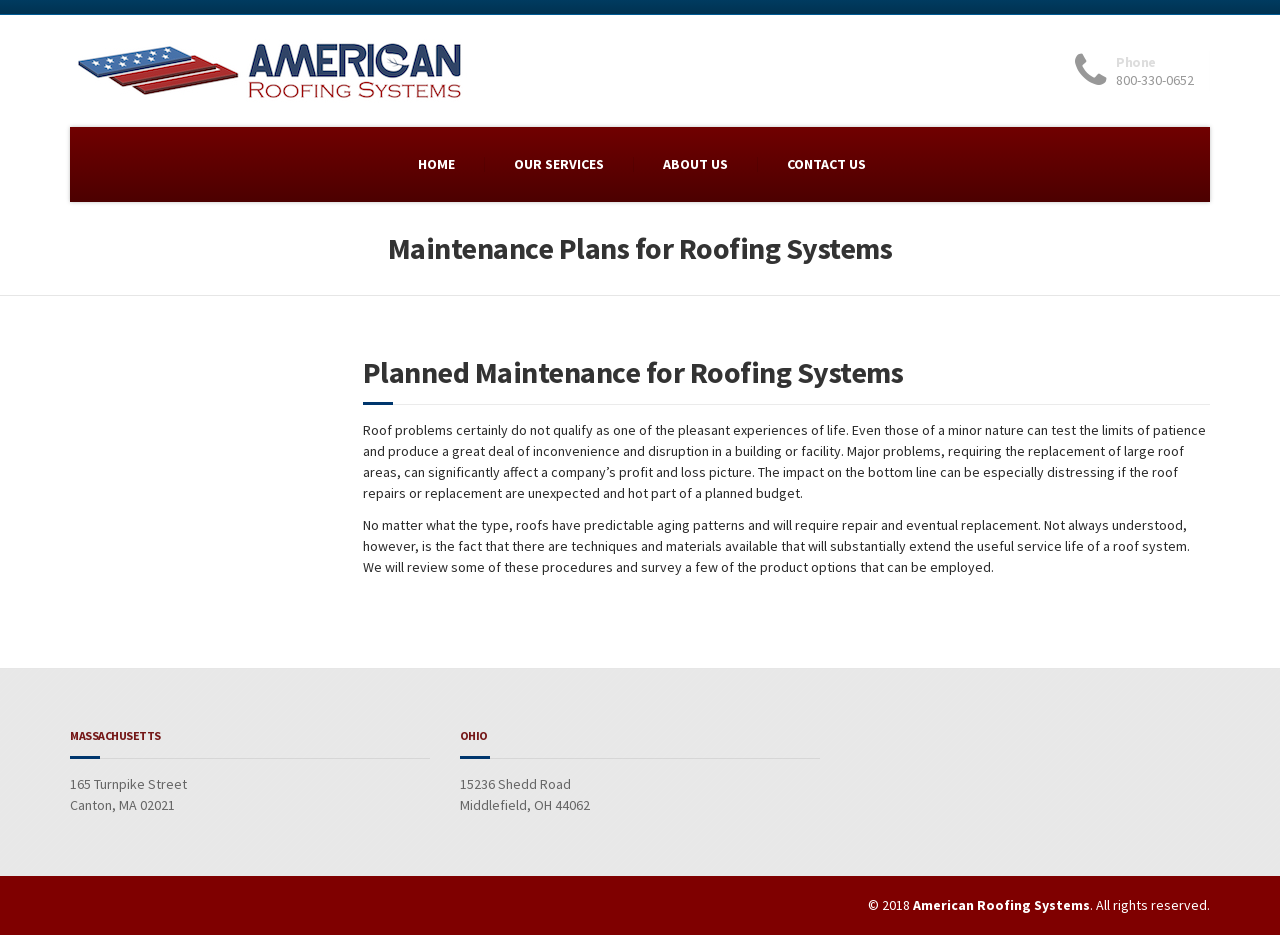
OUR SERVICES (559, 164)
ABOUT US (695, 164)
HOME (436, 164)
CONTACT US (826, 164)
